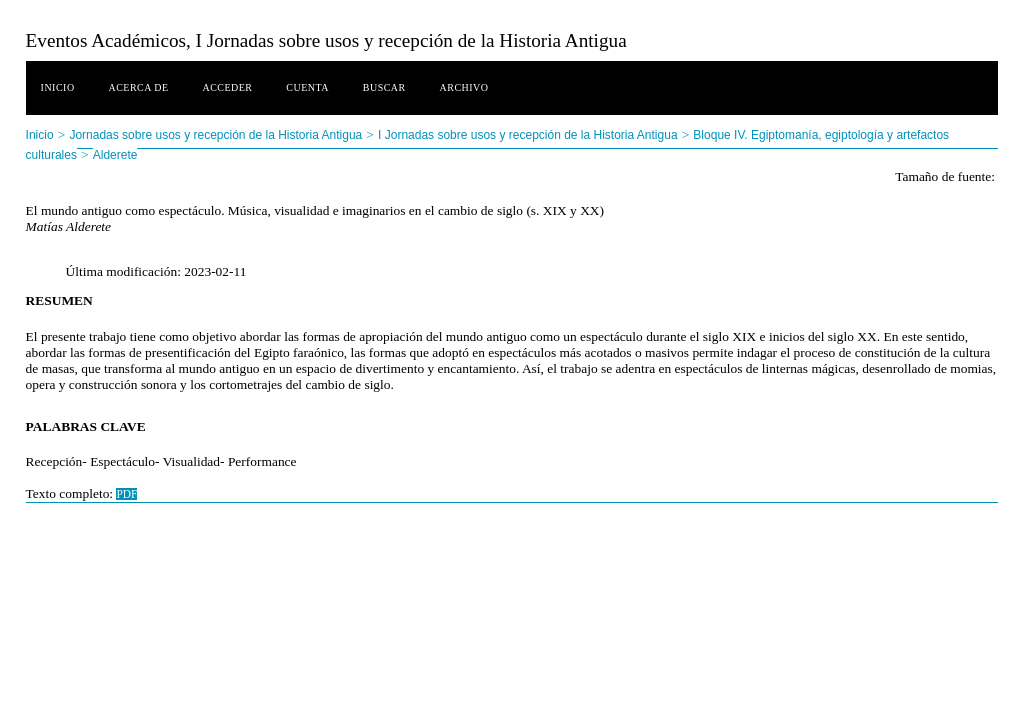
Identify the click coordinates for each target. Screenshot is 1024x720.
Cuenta (307, 87)
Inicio (58, 87)
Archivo (464, 87)
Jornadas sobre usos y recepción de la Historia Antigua (215, 135)
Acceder (227, 87)
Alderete (115, 155)
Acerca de (138, 87)
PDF (126, 494)
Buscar (384, 87)
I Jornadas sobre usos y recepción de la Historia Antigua (528, 135)
